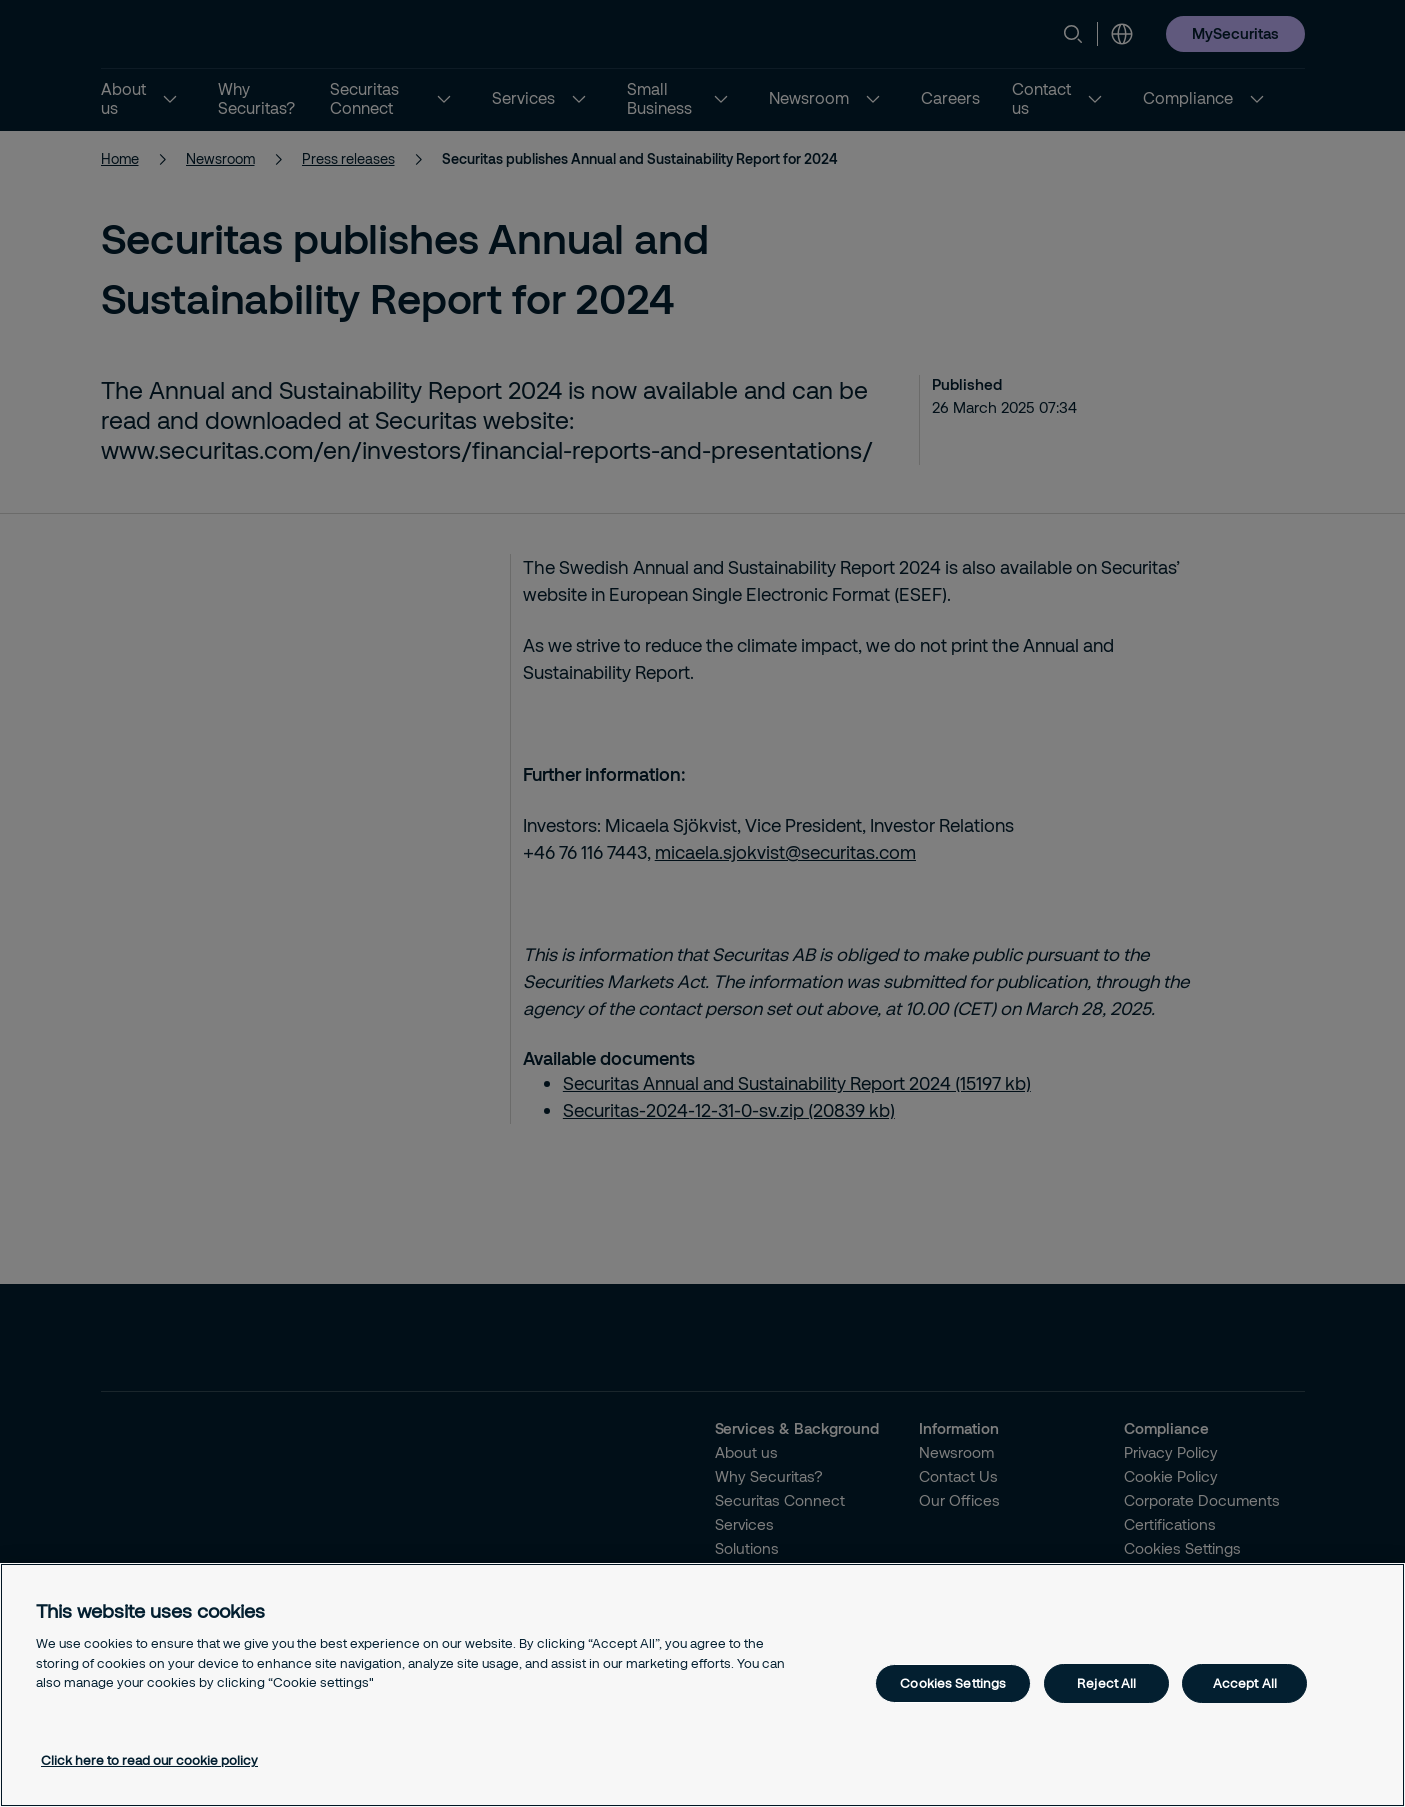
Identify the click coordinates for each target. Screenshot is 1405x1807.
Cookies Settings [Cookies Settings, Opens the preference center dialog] (953, 1683)
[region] (702, 1685)
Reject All (1106, 1683)
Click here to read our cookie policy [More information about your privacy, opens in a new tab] (149, 1760)
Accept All (1245, 1683)
